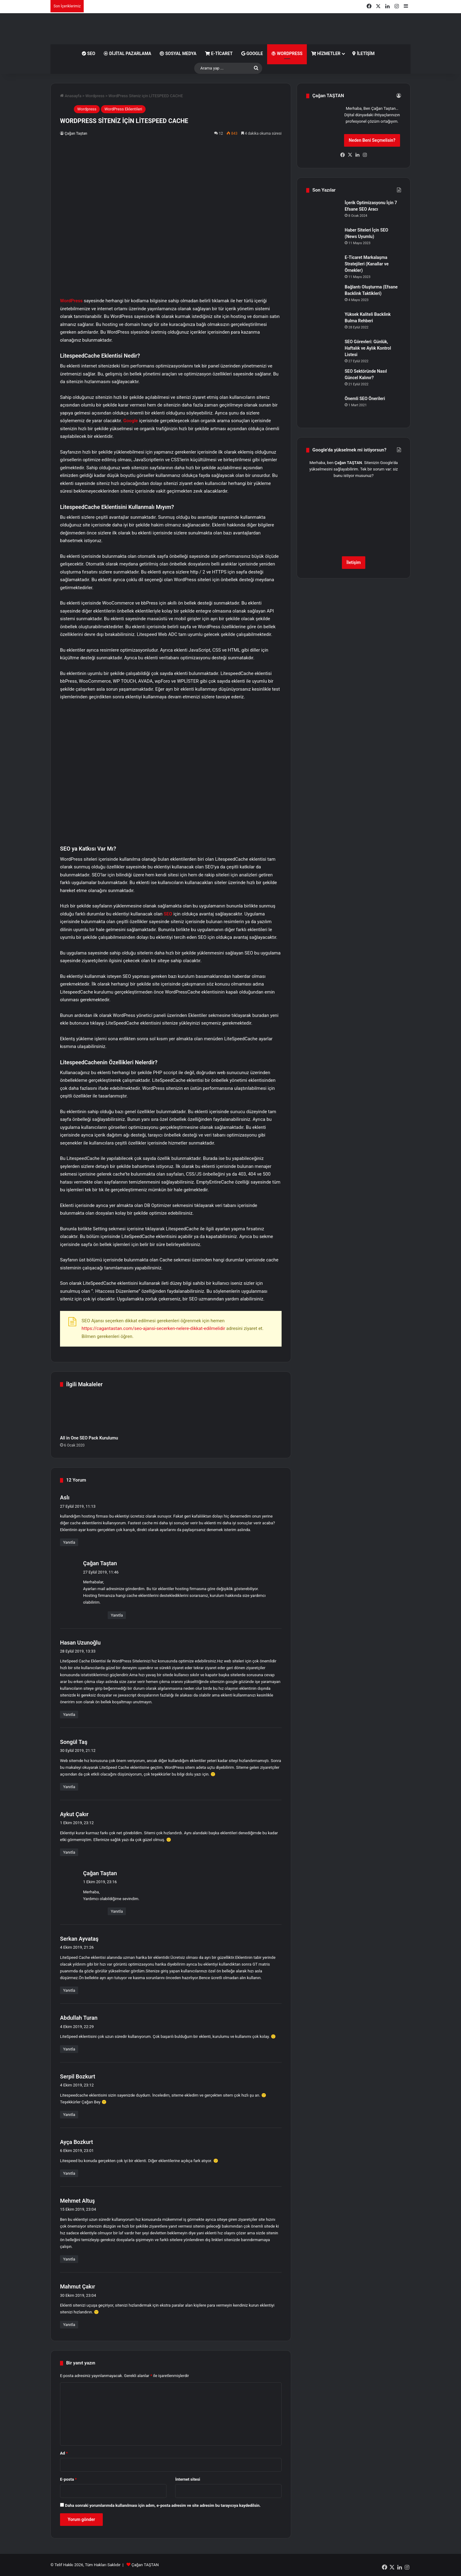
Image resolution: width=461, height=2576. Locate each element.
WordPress (287, 53)
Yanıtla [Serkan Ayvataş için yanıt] (69, 1990)
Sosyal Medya (178, 53)
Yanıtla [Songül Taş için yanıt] (69, 1786)
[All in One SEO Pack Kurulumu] (94, 1413)
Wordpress (94, 95)
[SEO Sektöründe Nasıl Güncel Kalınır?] (323, 379)
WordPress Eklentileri (123, 109)
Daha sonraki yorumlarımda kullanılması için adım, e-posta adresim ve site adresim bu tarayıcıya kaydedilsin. (163, 2505)
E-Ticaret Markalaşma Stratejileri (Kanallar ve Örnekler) (367, 264)
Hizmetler (325, 53)
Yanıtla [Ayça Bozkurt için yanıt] (69, 2173)
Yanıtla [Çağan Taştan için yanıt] (117, 1615)
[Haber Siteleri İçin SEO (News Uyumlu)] (323, 238)
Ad (64, 2453)
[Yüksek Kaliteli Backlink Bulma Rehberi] (323, 322)
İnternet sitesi (187, 2479)
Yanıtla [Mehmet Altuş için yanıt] (69, 2259)
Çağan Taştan (76, 133)
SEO (88, 53)
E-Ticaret (219, 53)
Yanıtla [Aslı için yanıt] (69, 1542)
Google (252, 53)
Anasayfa (70, 95)
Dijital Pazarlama (127, 53)
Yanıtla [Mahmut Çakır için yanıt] (69, 2324)
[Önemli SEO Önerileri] (323, 407)
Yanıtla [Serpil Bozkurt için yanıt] (69, 2114)
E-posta (68, 2479)
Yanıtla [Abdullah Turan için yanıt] (69, 2049)
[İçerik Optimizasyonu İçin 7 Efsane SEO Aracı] (323, 211)
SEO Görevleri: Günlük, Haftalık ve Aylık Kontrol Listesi (368, 348)
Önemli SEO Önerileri (365, 398)
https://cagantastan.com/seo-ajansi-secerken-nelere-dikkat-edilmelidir (153, 1328)
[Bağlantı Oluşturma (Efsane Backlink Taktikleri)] (323, 295)
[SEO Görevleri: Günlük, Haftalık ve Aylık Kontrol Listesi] (323, 350)
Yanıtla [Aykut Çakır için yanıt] (69, 1852)
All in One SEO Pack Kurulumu (89, 1437)
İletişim (363, 53)
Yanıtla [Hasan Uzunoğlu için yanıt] (69, 1714)
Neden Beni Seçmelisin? (372, 140)
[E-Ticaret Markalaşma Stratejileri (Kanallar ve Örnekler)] (323, 265)
